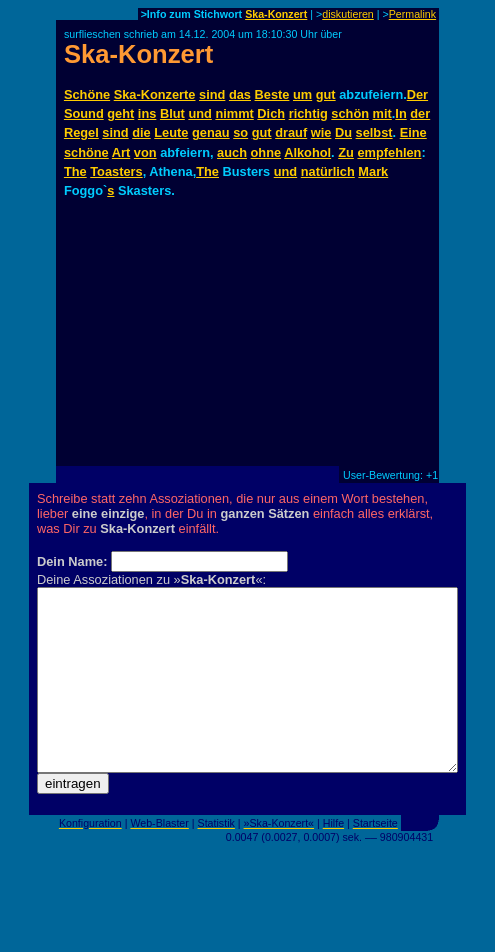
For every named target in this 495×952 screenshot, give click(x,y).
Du (343, 132)
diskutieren (348, 14)
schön (350, 113)
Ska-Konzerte (155, 94)
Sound (84, 113)
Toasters (116, 171)
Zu (346, 152)
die (141, 132)
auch (232, 152)
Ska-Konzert (276, 14)
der (420, 113)
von (145, 152)
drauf (291, 132)
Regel (81, 132)
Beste (272, 94)
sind (212, 94)
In (400, 113)
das (240, 94)
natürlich (328, 171)
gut (326, 94)
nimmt (234, 113)
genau (211, 132)
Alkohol (307, 152)
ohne (266, 152)
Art (121, 152)
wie (321, 132)
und (199, 113)
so (240, 132)
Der (417, 94)
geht (120, 113)
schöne (86, 152)
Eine (413, 132)
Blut (172, 113)
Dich (271, 113)
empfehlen (389, 152)
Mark (373, 171)
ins (147, 113)
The (75, 171)
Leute (171, 132)
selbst (374, 132)
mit (382, 113)
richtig (308, 113)
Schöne (87, 94)
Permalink (412, 14)
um (302, 94)
